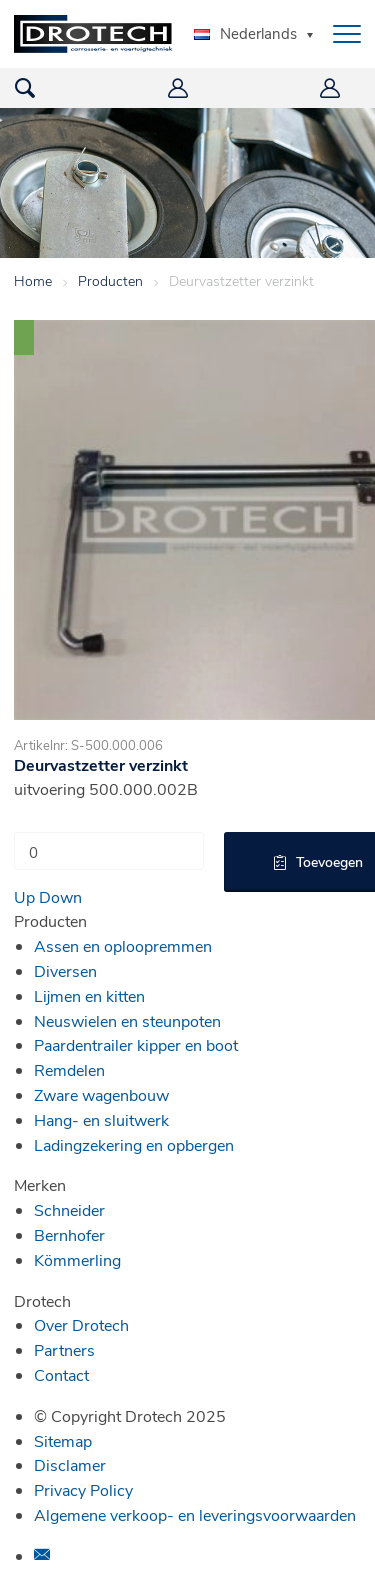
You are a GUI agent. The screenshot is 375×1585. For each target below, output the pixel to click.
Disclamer (70, 1464)
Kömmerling (77, 1259)
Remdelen (69, 1069)
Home (33, 280)
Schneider (69, 1209)
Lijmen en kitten (89, 995)
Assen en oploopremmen (123, 945)
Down (60, 896)
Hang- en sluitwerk (101, 1119)
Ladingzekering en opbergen (134, 1144)
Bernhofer (69, 1234)
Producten (110, 280)
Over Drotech (81, 1324)
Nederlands (245, 33)
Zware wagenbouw (101, 1094)
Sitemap (63, 1440)
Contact (61, 1374)
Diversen (65, 970)
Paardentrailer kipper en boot (136, 1044)
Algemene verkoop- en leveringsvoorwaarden (195, 1514)
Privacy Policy (83, 1489)
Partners (64, 1349)
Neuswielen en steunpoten (127, 1020)
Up (24, 896)
